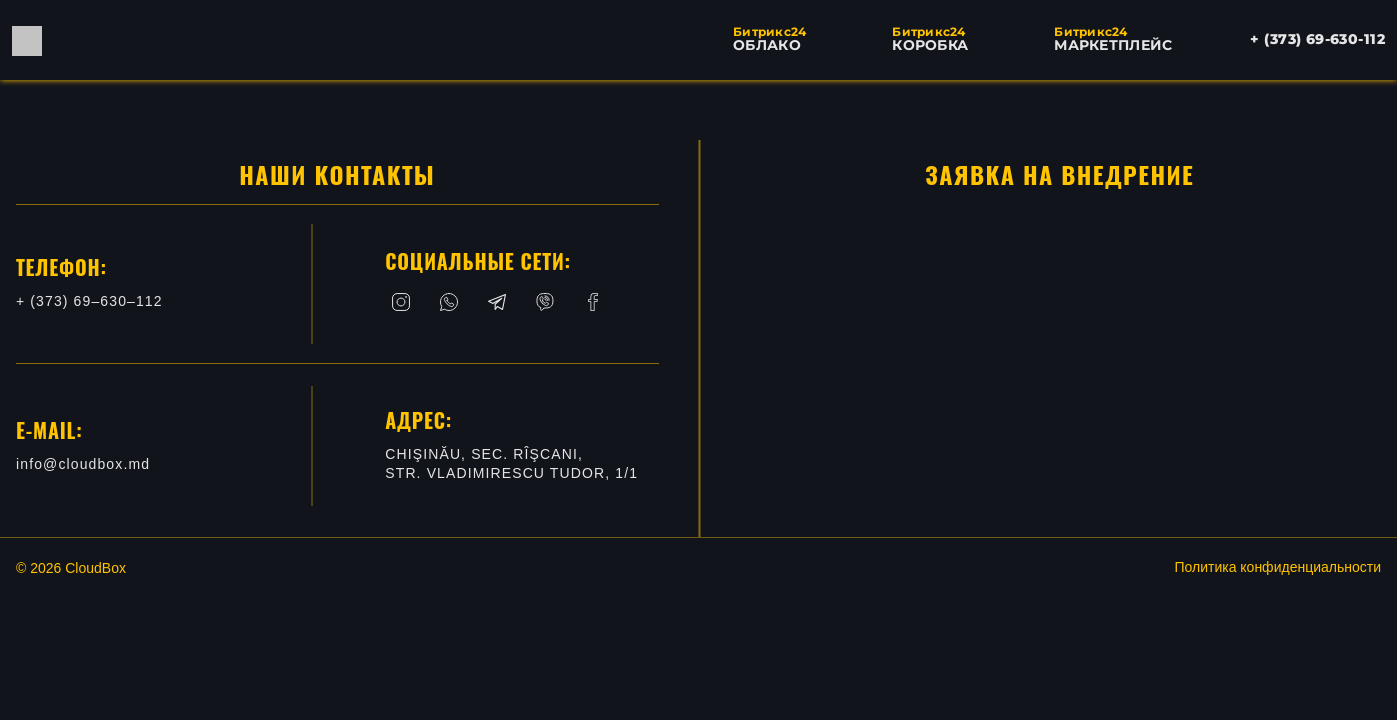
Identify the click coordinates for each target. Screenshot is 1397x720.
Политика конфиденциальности (1277, 567)
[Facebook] (593, 302)
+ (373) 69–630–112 (89, 301)
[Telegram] (497, 302)
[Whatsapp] (449, 302)
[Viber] (545, 302)
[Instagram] (401, 302)
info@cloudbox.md (83, 464)
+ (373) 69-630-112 (1317, 39)
